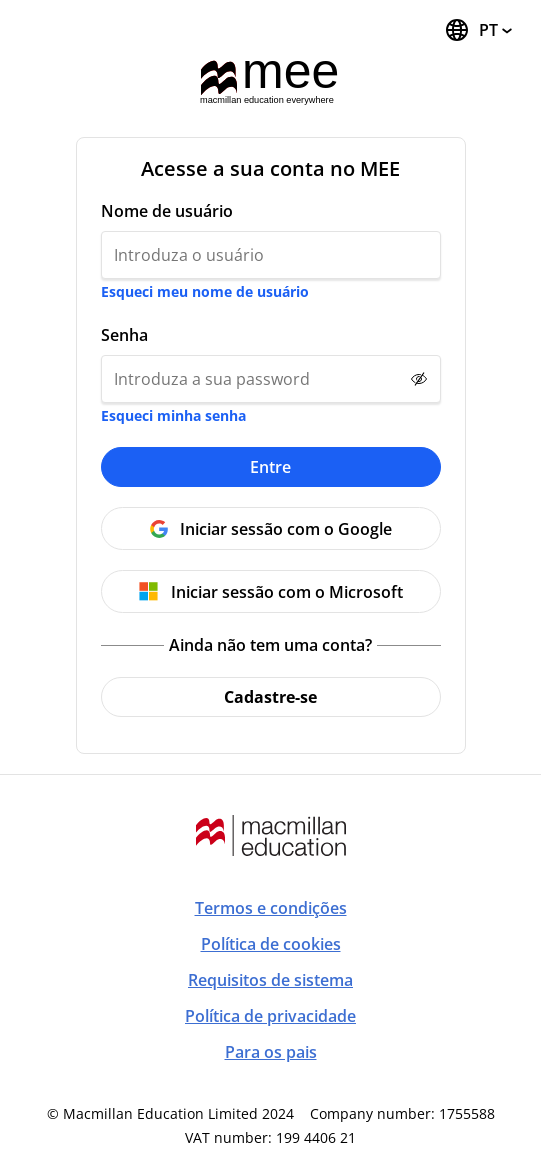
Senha (124, 335)
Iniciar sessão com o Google (286, 529)
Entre (270, 467)
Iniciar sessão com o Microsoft (287, 592)
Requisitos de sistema (270, 980)
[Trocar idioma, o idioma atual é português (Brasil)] (478, 30)
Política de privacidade (270, 1016)
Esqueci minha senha (173, 415)
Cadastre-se (270, 697)
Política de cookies (271, 944)
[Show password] (419, 379)
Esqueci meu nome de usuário (205, 291)
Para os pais (271, 1052)
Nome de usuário (167, 211)
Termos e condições (271, 908)
